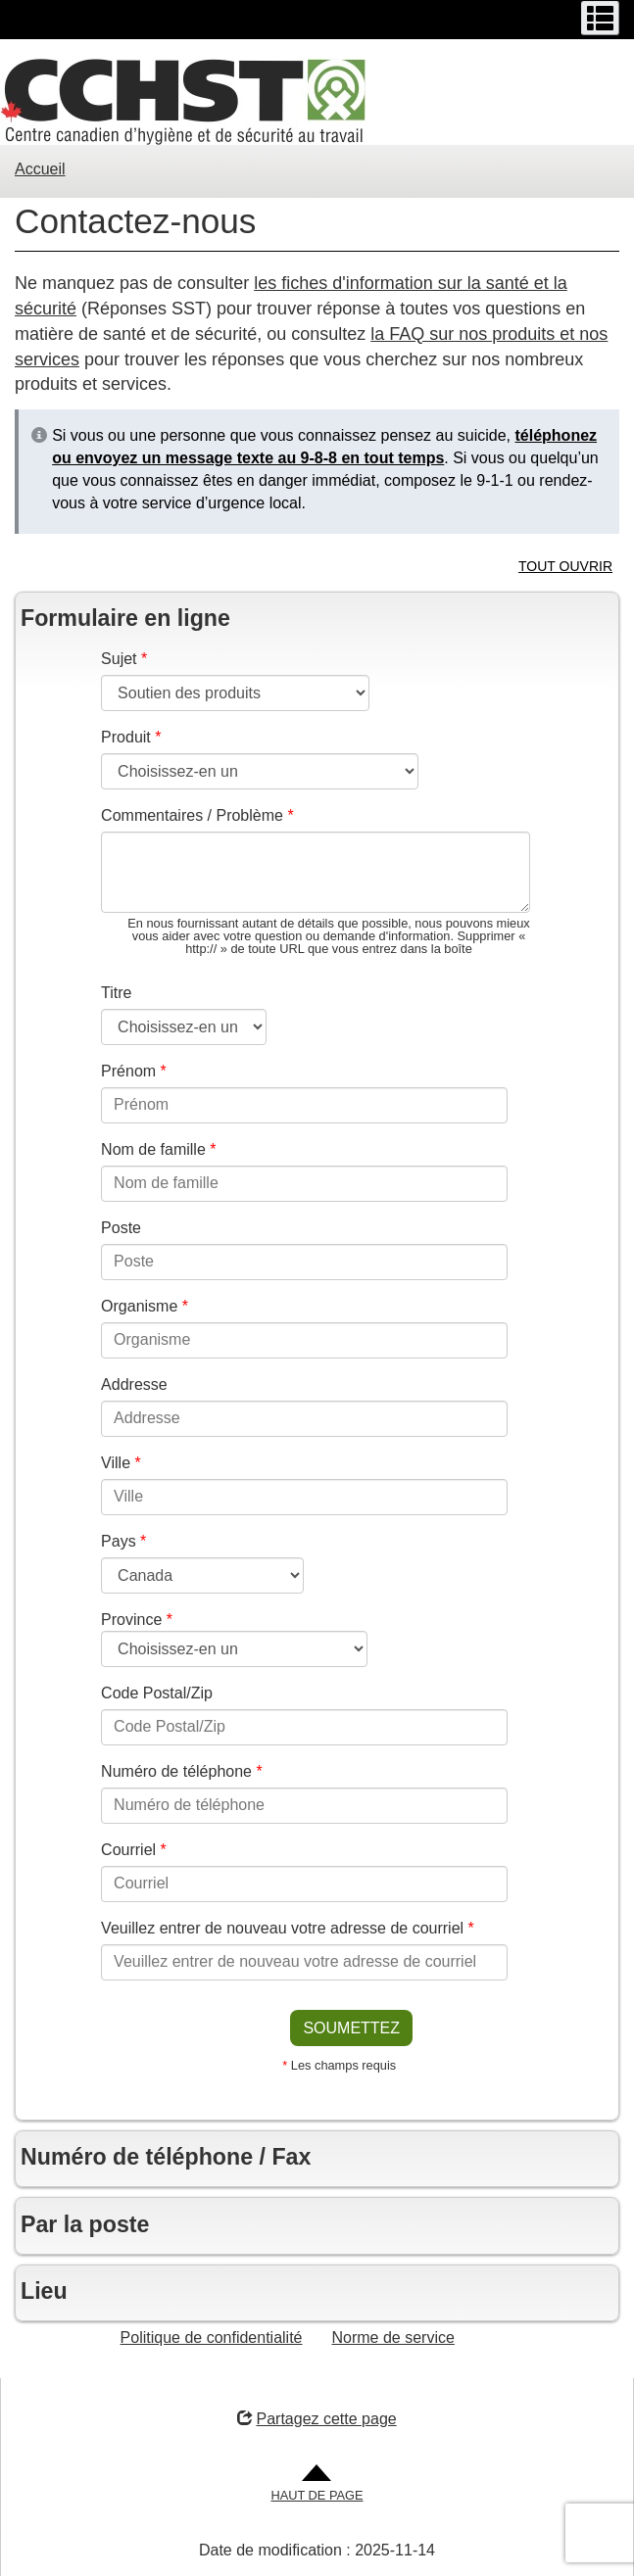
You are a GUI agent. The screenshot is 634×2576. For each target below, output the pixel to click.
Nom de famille (158, 1149)
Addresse (134, 1384)
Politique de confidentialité (212, 2337)
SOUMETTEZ (351, 2028)
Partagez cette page (316, 2418)
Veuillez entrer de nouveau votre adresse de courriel (287, 1928)
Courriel (134, 1849)
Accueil (40, 169)
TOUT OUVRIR (565, 566)
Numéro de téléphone (182, 1771)
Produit (131, 737)
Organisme (144, 1306)
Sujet (124, 658)
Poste (121, 1227)
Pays (123, 1541)
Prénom (134, 1071)
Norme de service (393, 2337)
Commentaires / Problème (197, 815)
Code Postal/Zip (157, 1693)
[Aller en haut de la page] (316, 2484)
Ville (121, 1463)
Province (136, 1619)
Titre (116, 992)
